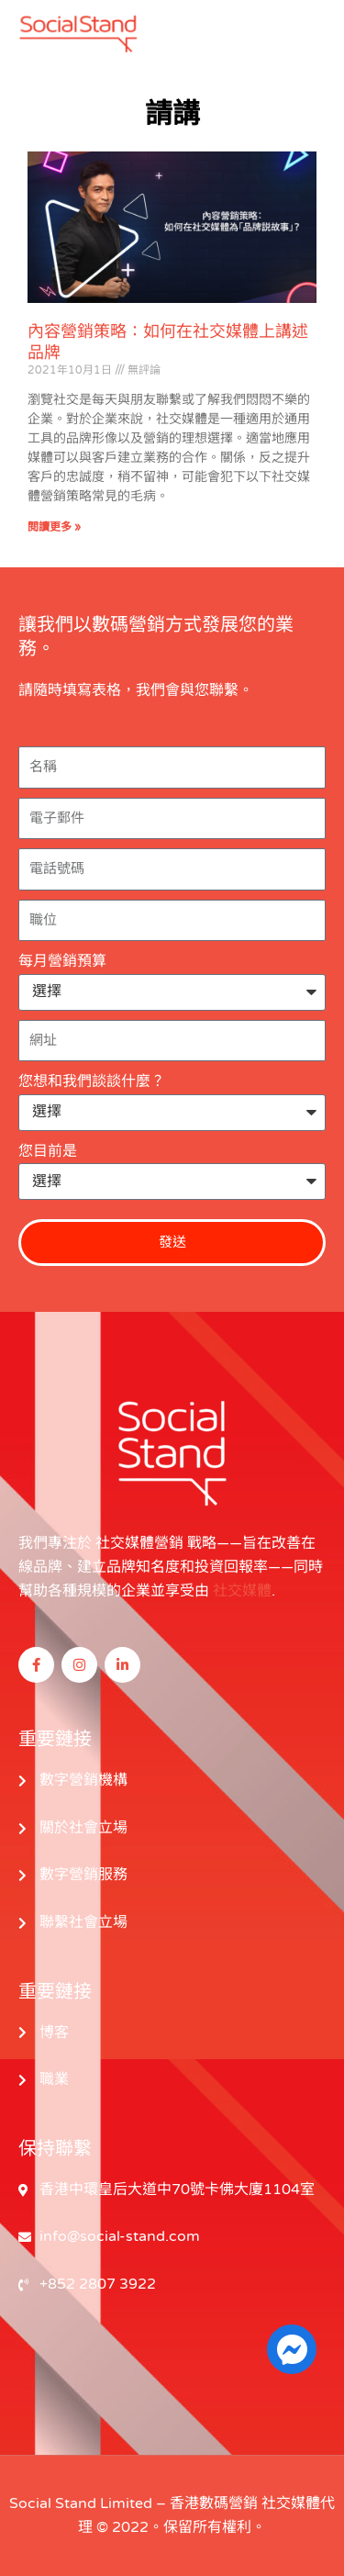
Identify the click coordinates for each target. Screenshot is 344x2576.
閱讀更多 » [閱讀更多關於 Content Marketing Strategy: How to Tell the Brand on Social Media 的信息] (54, 527)
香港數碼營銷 (214, 2503)
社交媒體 (242, 1591)
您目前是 (47, 1151)
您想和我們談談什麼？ (91, 1081)
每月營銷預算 (62, 961)
